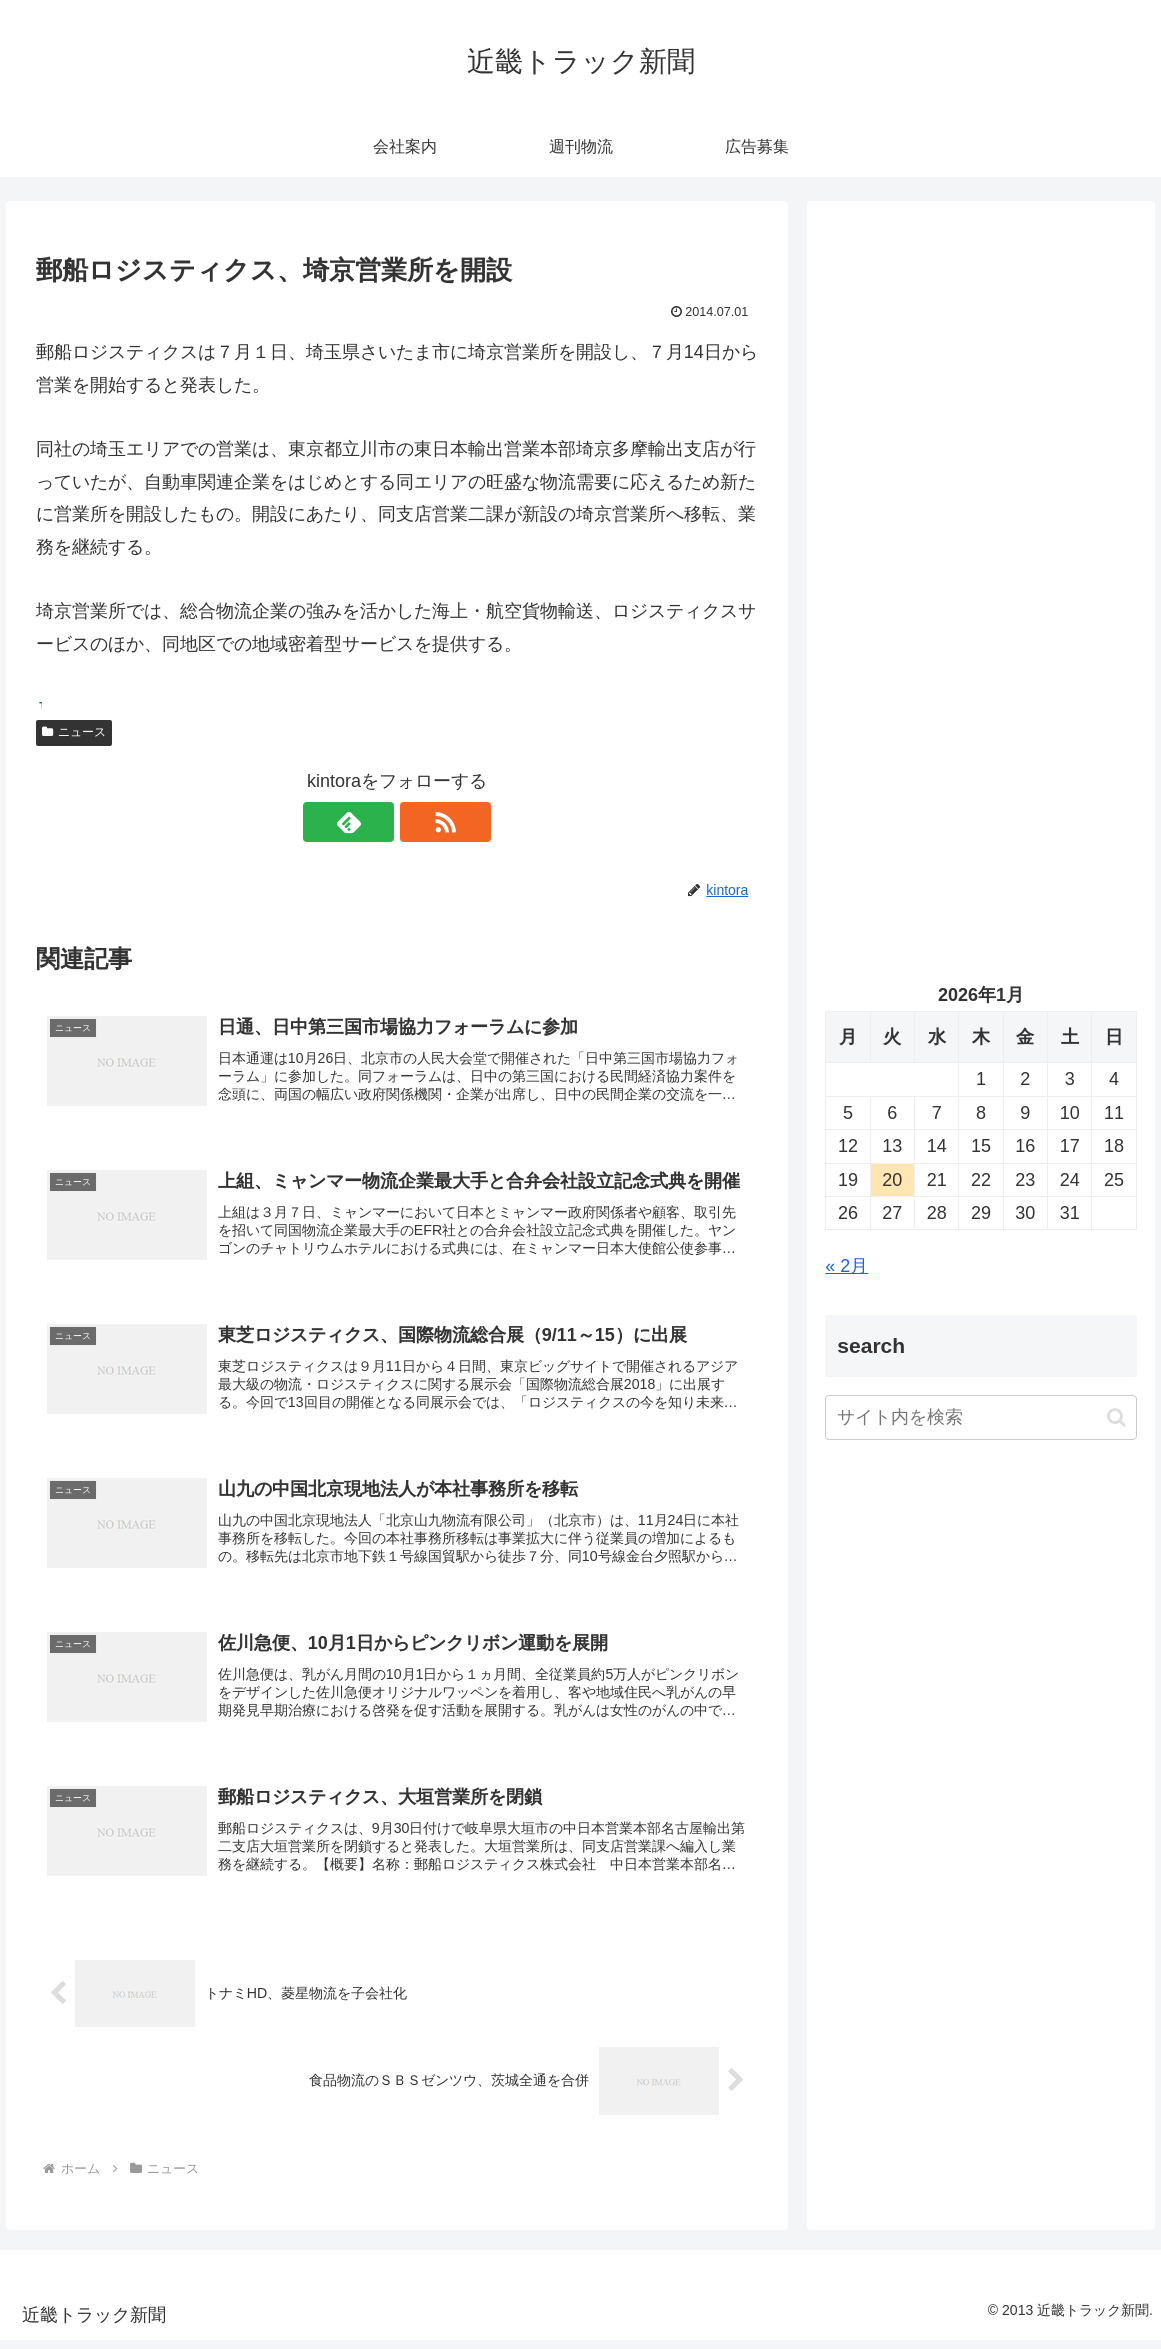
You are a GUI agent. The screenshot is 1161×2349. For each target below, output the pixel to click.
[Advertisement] (980, 409)
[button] (1116, 1417)
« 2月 (846, 1266)
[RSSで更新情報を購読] (420, 822)
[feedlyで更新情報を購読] (374, 822)
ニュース (74, 732)
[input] (980, 1417)
